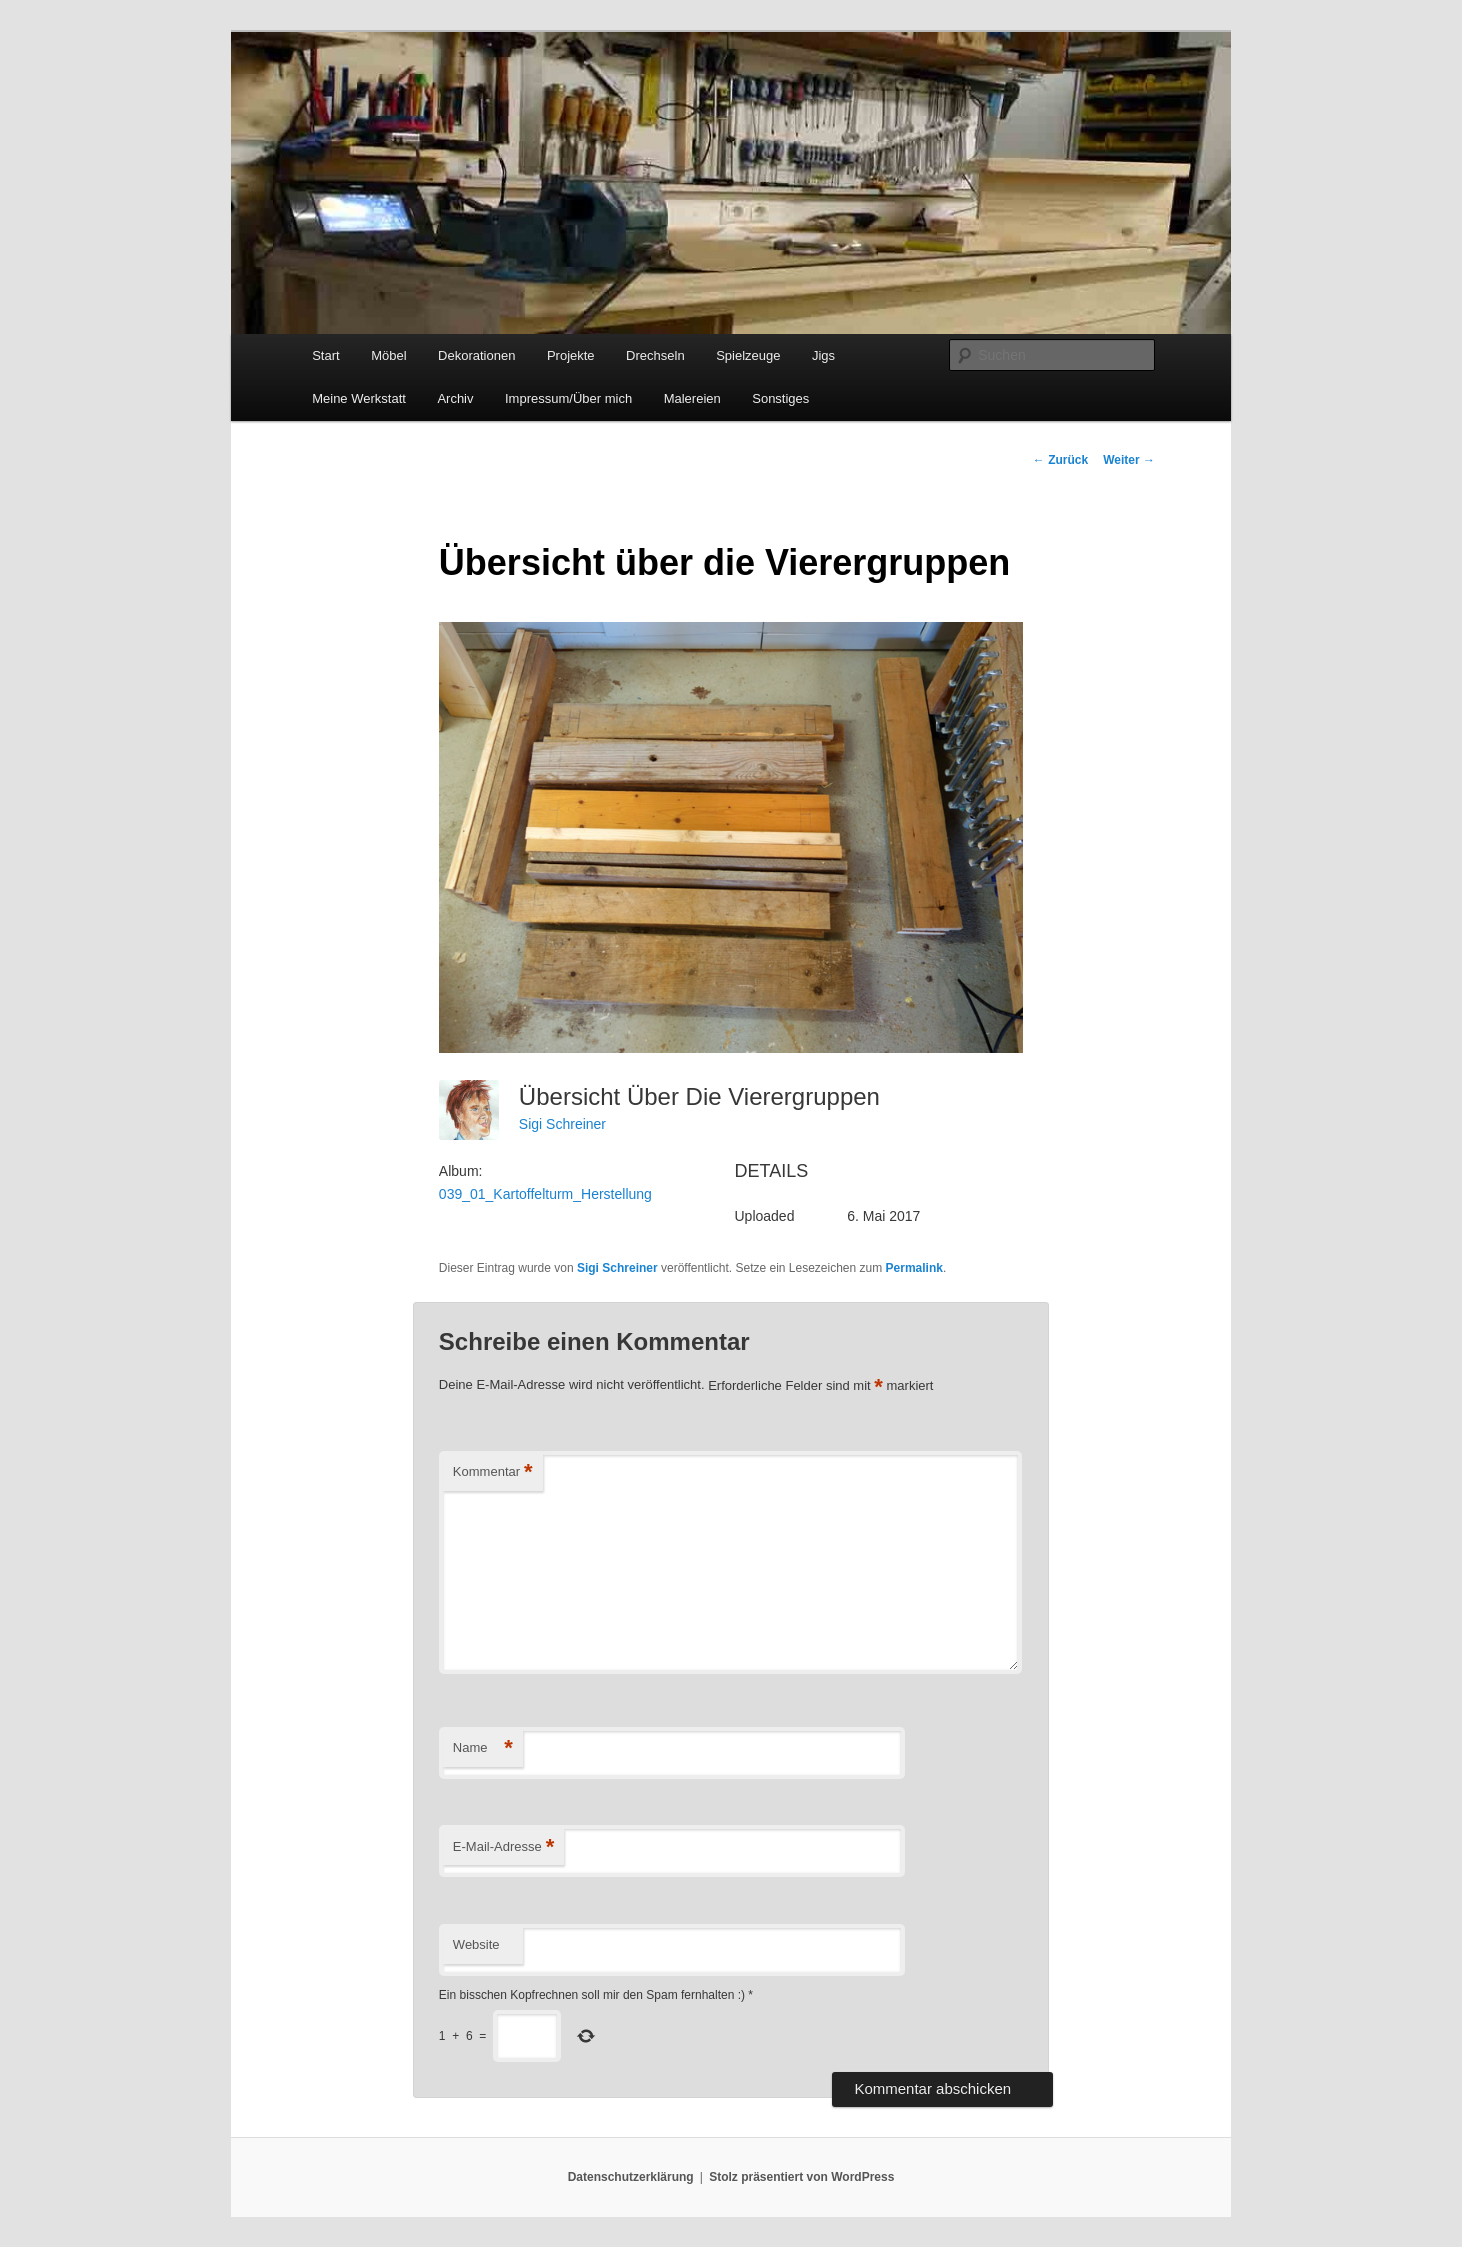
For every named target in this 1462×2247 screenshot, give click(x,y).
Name (483, 1748)
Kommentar (493, 1472)
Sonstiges (780, 398)
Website (476, 1944)
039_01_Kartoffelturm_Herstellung (545, 1194)
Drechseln (655, 355)
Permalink (914, 1268)
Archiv (455, 398)
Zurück (1060, 460)
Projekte (571, 355)
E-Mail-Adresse (503, 1847)
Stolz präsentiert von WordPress (801, 2177)
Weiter (1129, 460)
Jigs (823, 355)
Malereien (692, 398)
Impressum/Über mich (568, 398)
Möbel (388, 355)
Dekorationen (476, 355)
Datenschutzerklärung (631, 2177)
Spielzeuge (748, 355)
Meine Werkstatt (359, 398)
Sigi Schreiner (562, 1124)
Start (325, 355)
